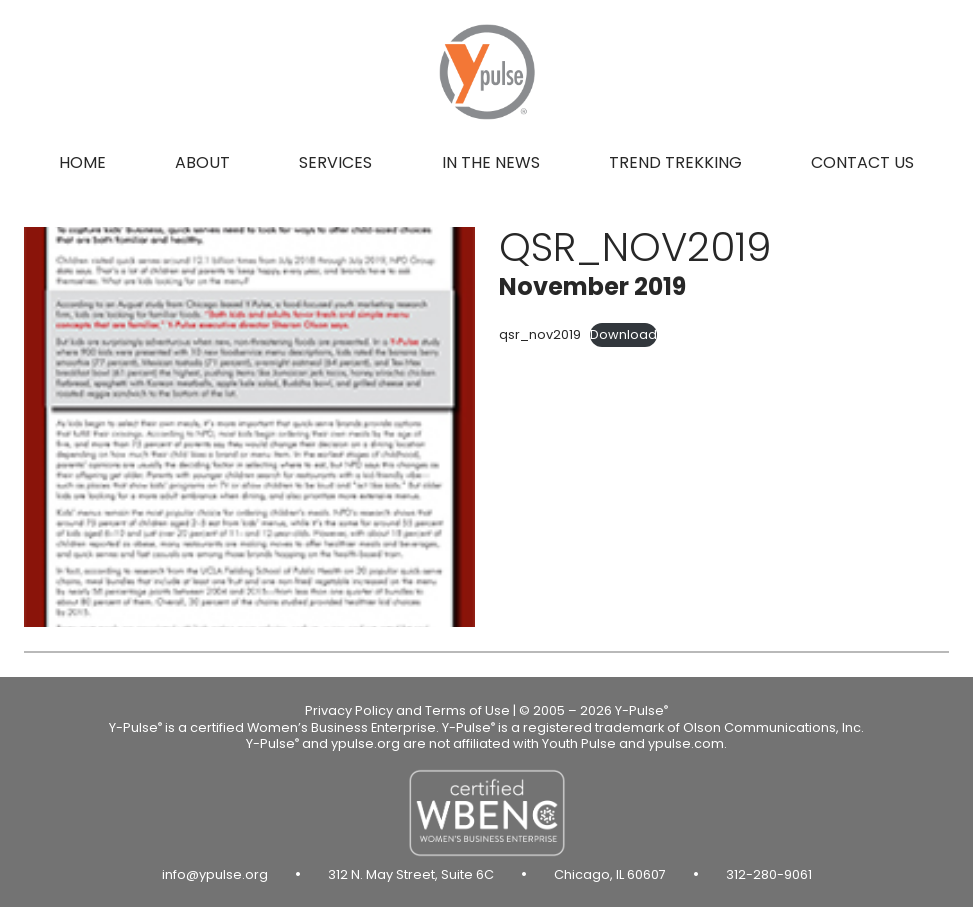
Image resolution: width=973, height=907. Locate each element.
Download (623, 334)
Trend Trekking (675, 162)
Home (82, 162)
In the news (491, 162)
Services (335, 162)
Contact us (862, 162)
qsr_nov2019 (540, 334)
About (202, 162)
